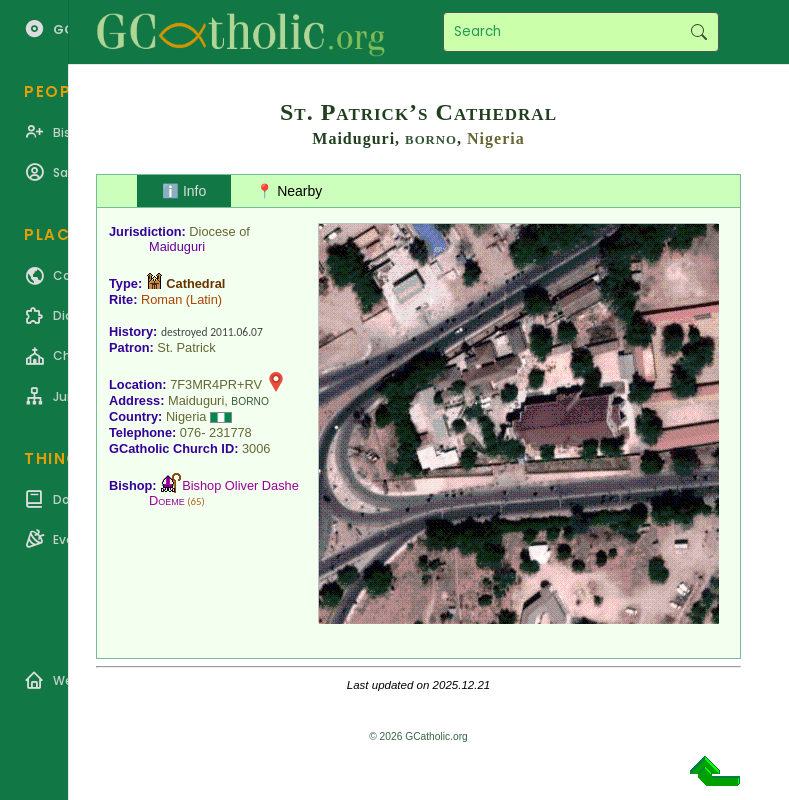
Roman (161, 299)
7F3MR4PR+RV (216, 384)
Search (698, 32)
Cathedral (195, 283)
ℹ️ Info (184, 191)
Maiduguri (177, 246)
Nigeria (496, 138)
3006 (256, 448)
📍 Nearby (289, 191)
